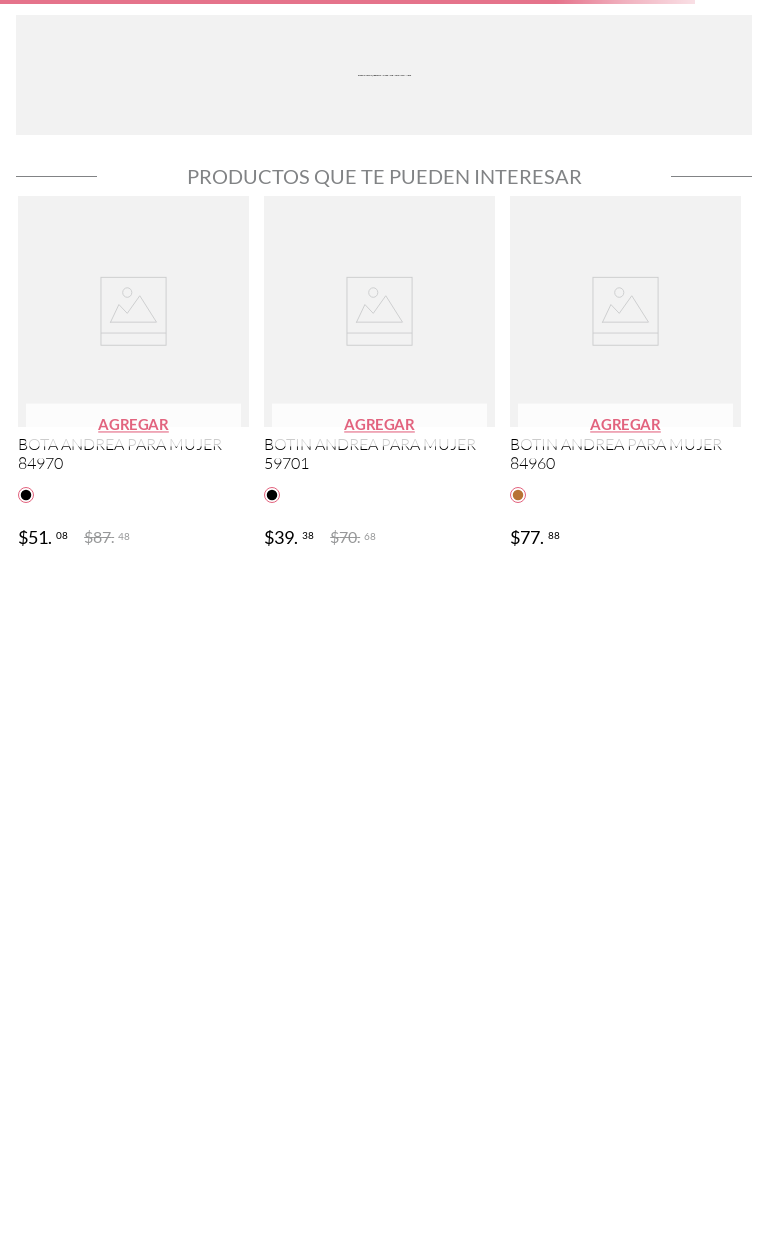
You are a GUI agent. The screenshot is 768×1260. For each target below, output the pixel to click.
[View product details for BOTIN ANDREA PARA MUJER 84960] (625, 374)
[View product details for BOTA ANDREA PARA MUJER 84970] (133, 374)
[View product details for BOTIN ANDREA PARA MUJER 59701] (379, 374)
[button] (133, 425)
